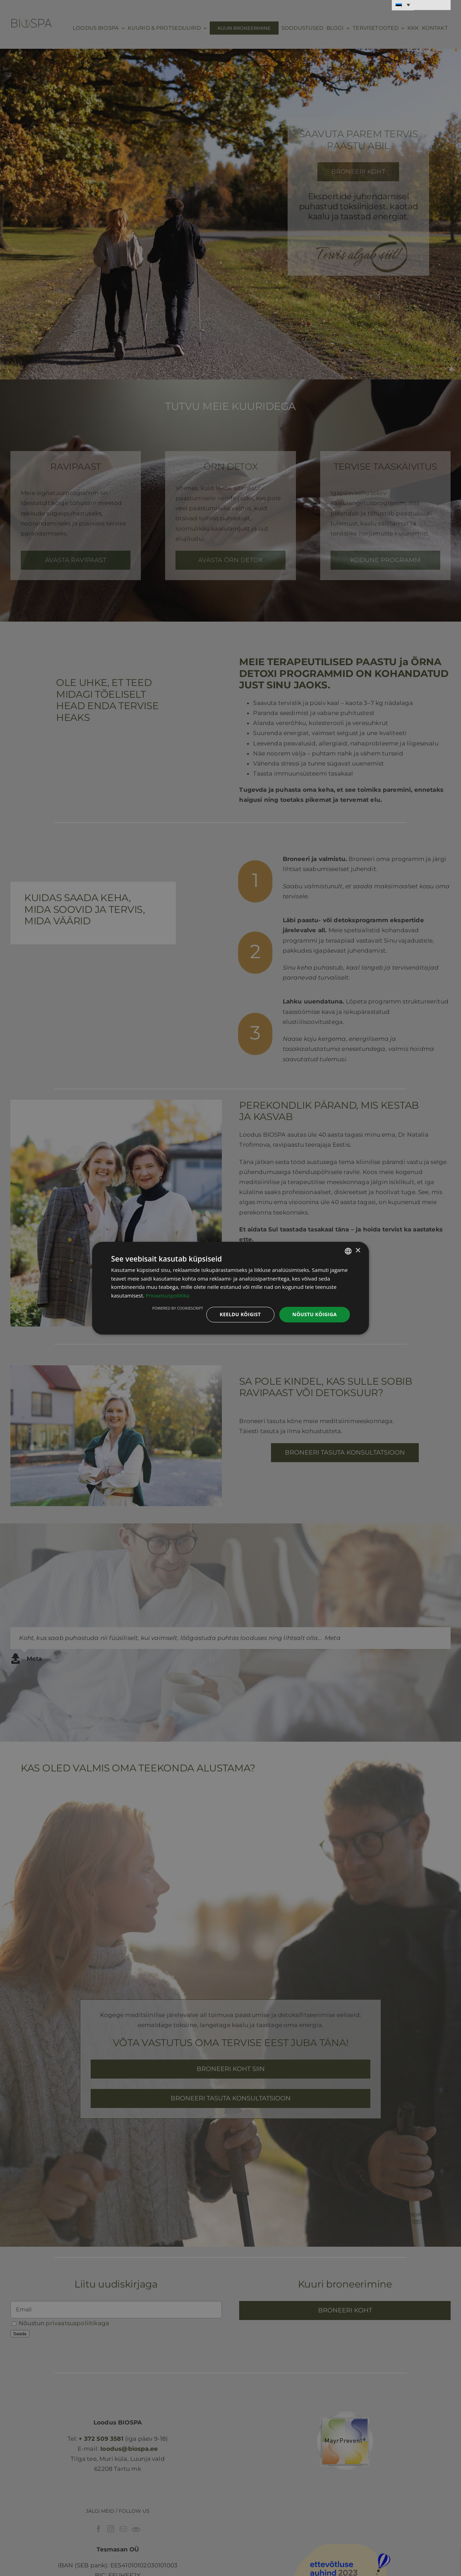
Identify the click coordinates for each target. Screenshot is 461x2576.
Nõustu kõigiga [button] (314, 1314)
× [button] (357, 1250)
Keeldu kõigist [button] (240, 1314)
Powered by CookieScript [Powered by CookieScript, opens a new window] (177, 1308)
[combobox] (348, 1250)
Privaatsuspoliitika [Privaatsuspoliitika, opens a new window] (168, 1295)
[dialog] (230, 1287)
